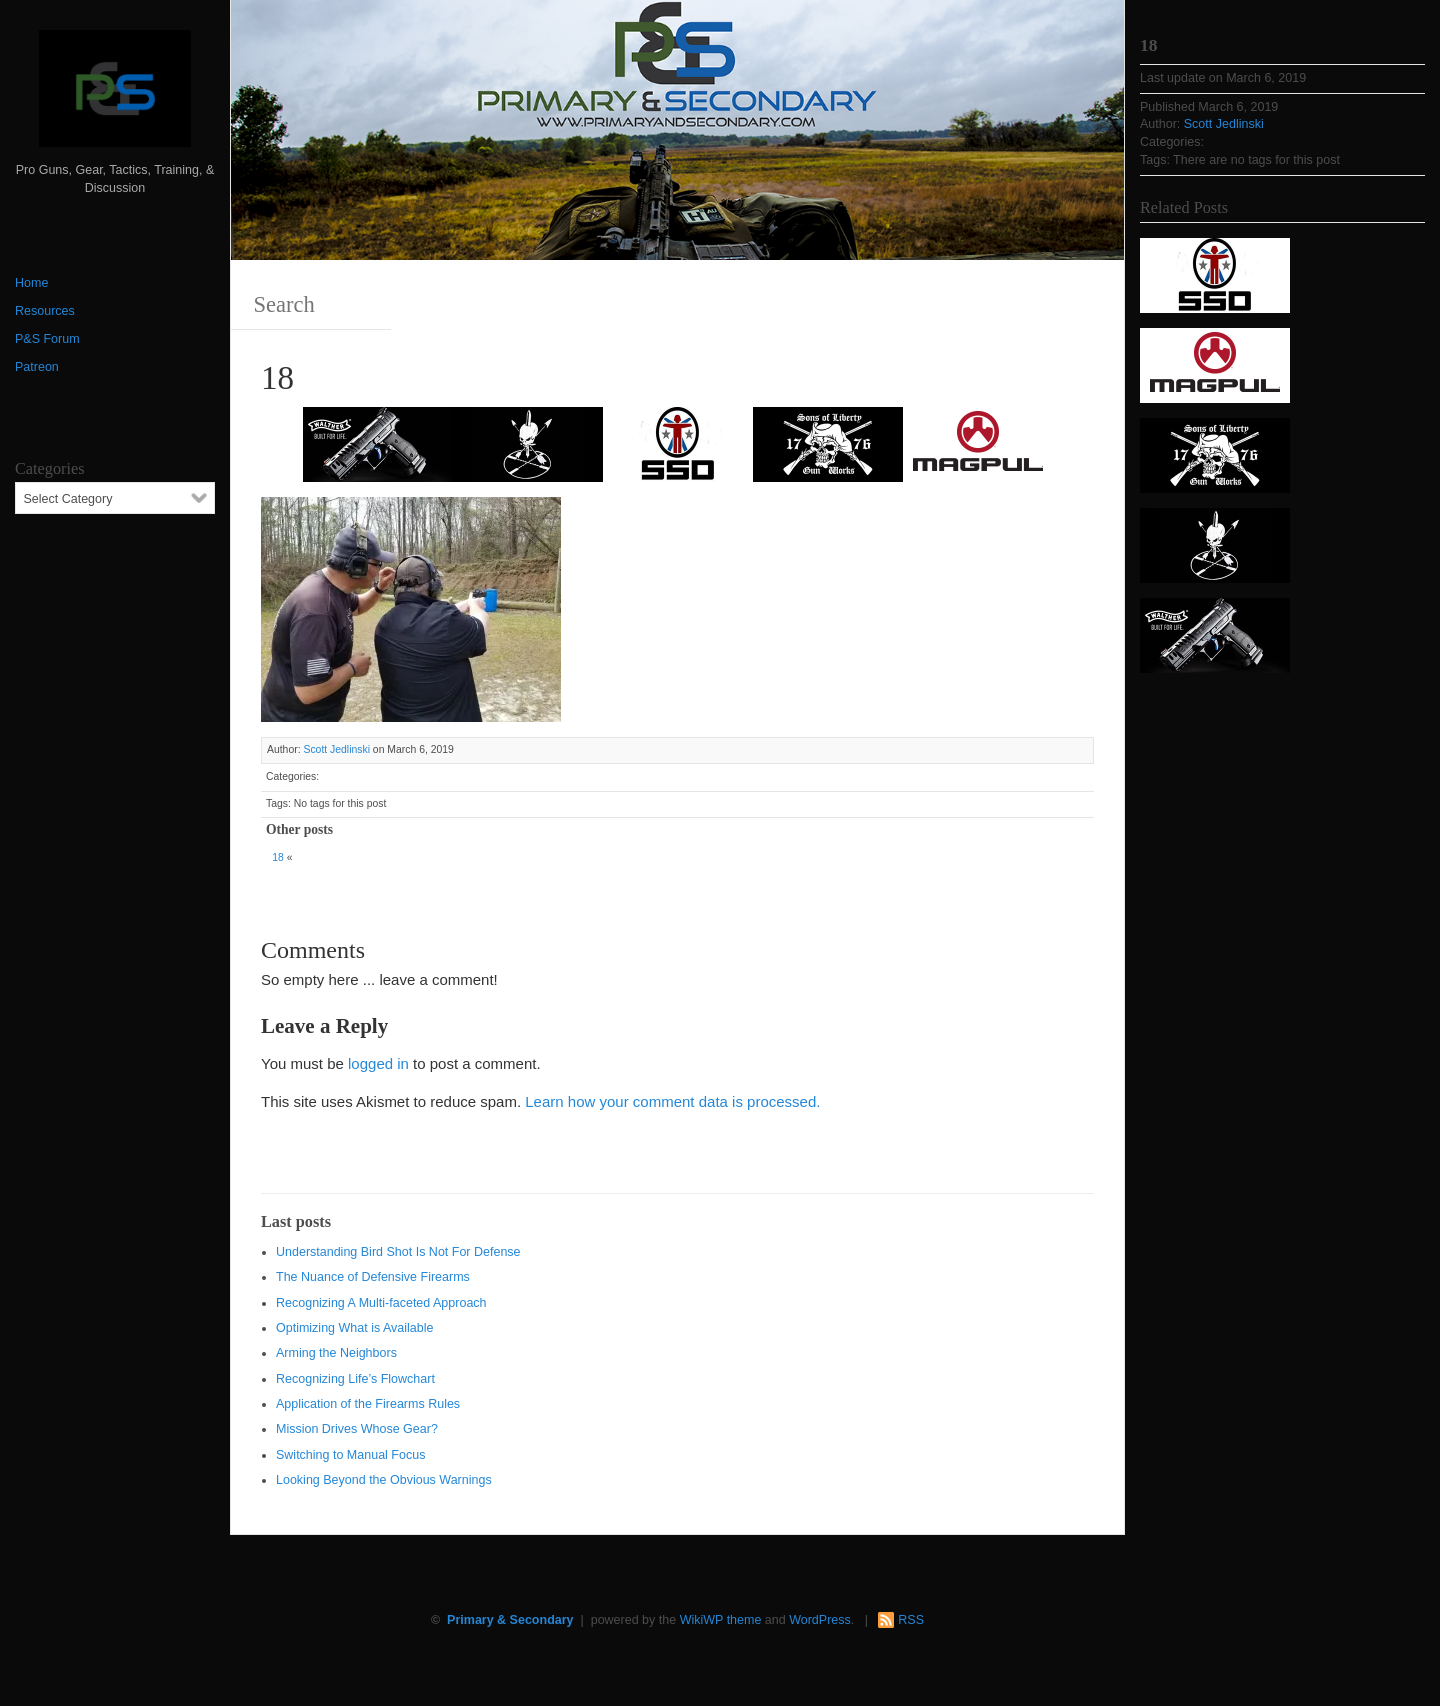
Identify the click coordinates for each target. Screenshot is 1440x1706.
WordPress (820, 1620)
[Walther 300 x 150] (378, 442)
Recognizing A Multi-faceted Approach (381, 1303)
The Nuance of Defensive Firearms (373, 1277)
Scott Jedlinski (336, 749)
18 (278, 857)
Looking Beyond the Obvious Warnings (384, 1480)
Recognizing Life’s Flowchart (355, 1379)
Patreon (37, 367)
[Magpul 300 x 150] (978, 442)
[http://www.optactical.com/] (528, 442)
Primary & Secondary (510, 1620)
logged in (378, 1063)
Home (31, 283)
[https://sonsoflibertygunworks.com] (828, 442)
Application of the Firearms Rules (368, 1404)
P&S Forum (47, 339)
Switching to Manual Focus (350, 1455)
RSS (911, 1620)
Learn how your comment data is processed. (672, 1101)
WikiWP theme (721, 1620)
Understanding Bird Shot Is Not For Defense (398, 1252)
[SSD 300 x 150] (678, 442)
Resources (45, 311)
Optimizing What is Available (354, 1328)
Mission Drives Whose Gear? (357, 1429)
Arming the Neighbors (336, 1353)
